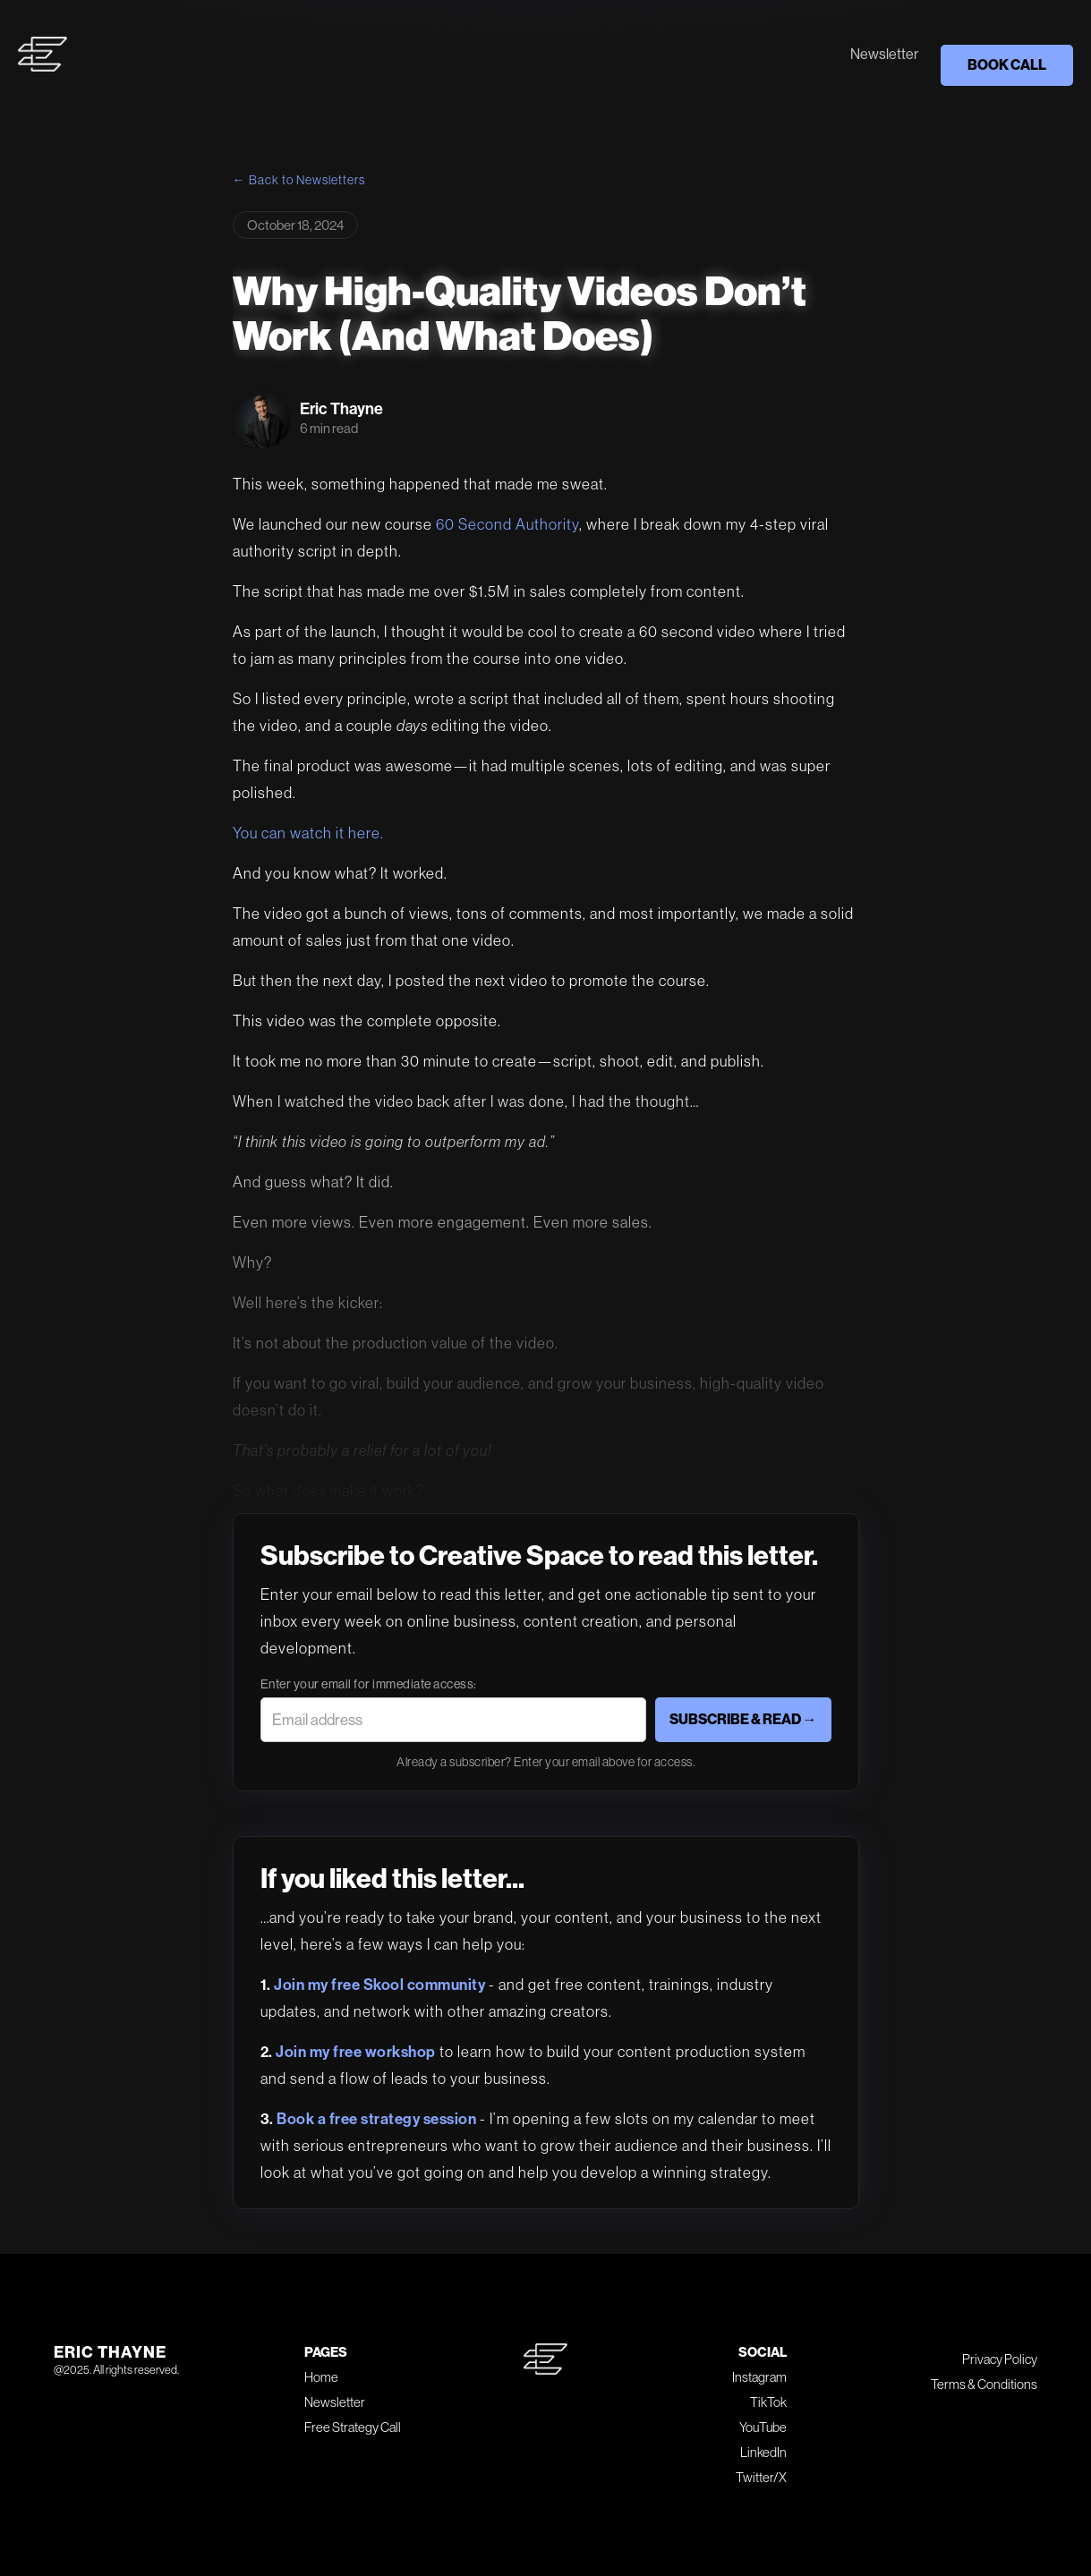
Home (321, 2377)
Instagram (759, 2377)
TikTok (768, 2402)
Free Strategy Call (352, 2427)
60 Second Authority (507, 524)
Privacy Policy (999, 2359)
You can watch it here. (308, 833)
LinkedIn (763, 2452)
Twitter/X (761, 2477)
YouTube (763, 2427)
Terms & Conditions (984, 2384)
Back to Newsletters (307, 180)
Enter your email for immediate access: (368, 1684)
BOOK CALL (1006, 64)
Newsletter (884, 54)
